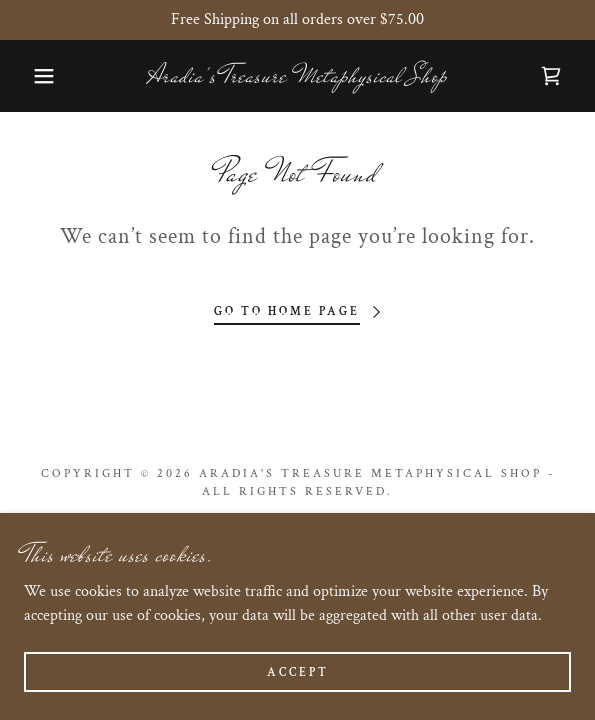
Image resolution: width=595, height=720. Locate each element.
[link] (297, 76)
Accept (298, 672)
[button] (40, 76)
